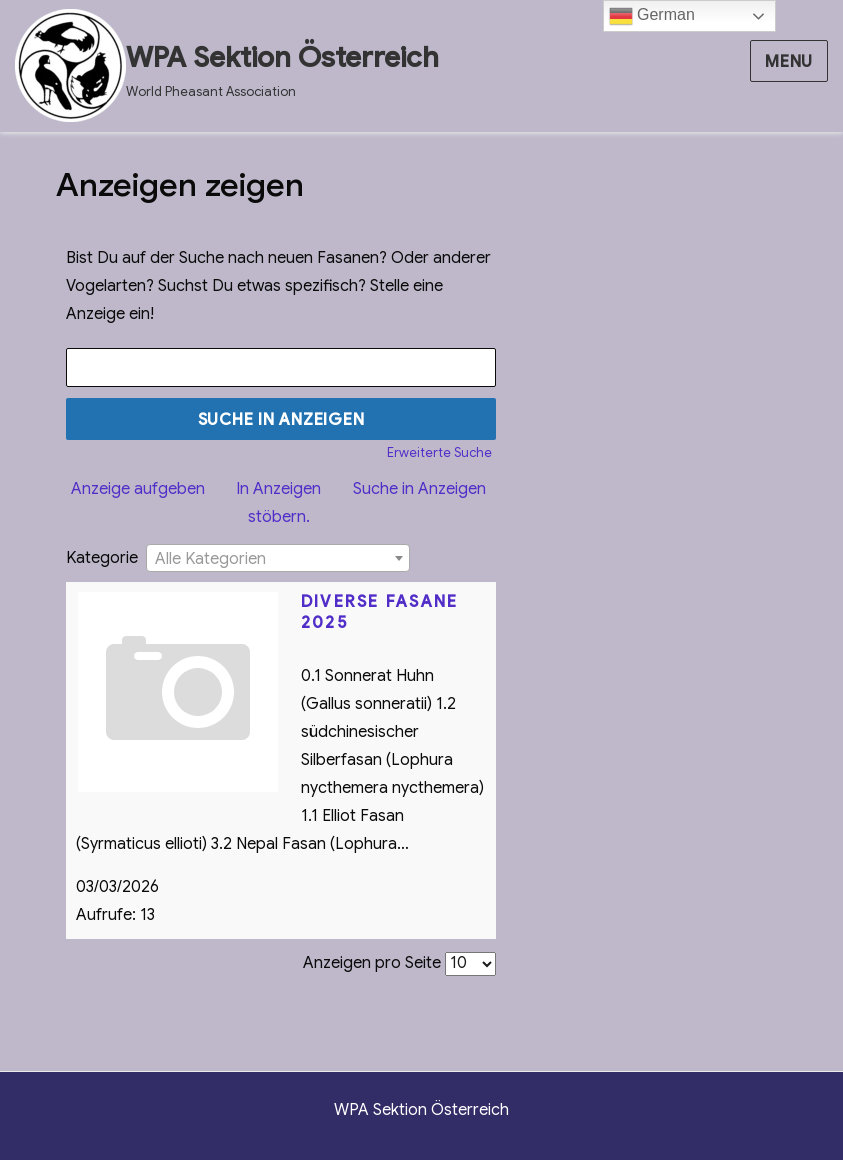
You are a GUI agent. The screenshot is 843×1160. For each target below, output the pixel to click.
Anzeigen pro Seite (372, 963)
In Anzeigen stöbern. (278, 503)
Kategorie (102, 558)
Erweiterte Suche (439, 453)
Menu (789, 62)
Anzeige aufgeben (138, 489)
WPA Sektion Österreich (282, 57)
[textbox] (278, 559)
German (652, 16)
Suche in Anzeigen (419, 489)
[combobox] (278, 558)
